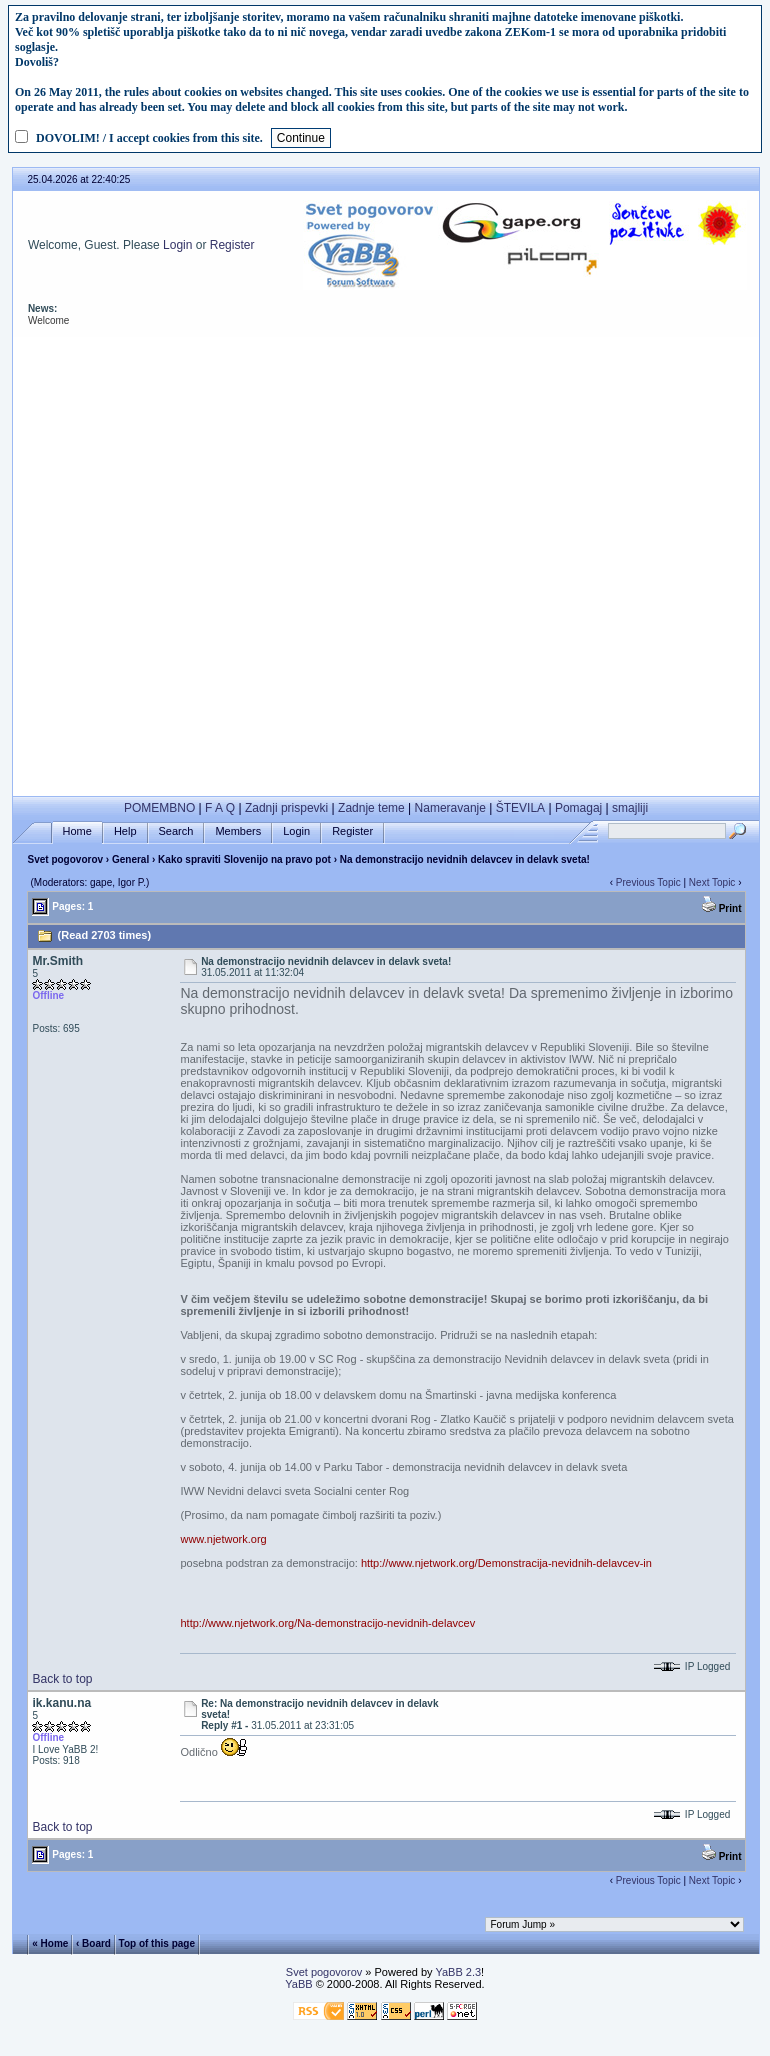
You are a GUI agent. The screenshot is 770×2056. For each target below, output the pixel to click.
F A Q (220, 808)
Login (177, 245)
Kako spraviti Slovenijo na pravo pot (244, 859)
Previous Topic (648, 882)
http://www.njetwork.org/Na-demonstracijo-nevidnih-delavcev (327, 1623)
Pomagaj (578, 808)
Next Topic (712, 882)
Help (125, 831)
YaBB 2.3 (458, 1972)
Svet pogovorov (65, 859)
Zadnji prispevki (286, 808)
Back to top (62, 1679)
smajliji (630, 808)
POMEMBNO (159, 808)
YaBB (298, 1984)
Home (77, 831)
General (130, 859)
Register (232, 245)
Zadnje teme (371, 808)
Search (176, 831)
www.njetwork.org (223, 1539)
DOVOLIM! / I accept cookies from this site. (149, 138)
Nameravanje (450, 808)
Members (238, 831)
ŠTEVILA (520, 808)
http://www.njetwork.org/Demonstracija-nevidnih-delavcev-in (506, 1563)
